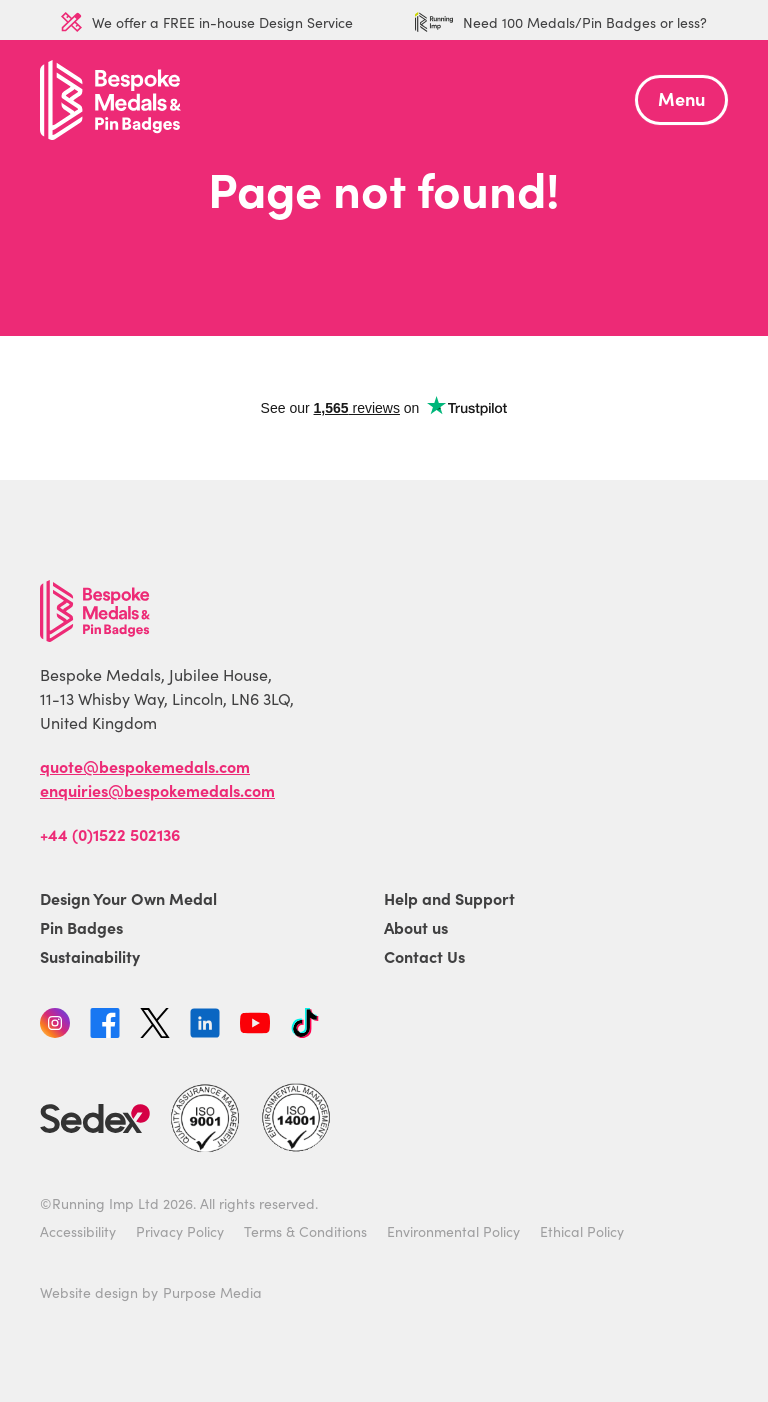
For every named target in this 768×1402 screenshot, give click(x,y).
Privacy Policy (180, 1231)
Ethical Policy (582, 1231)
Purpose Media (212, 1292)
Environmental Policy (453, 1231)
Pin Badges (81, 927)
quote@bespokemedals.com (145, 766)
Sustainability (90, 956)
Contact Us (424, 956)
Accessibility (78, 1231)
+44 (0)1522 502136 (110, 834)
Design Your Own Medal (128, 898)
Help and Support (449, 898)
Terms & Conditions (305, 1231)
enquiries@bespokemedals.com (157, 790)
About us (416, 927)
